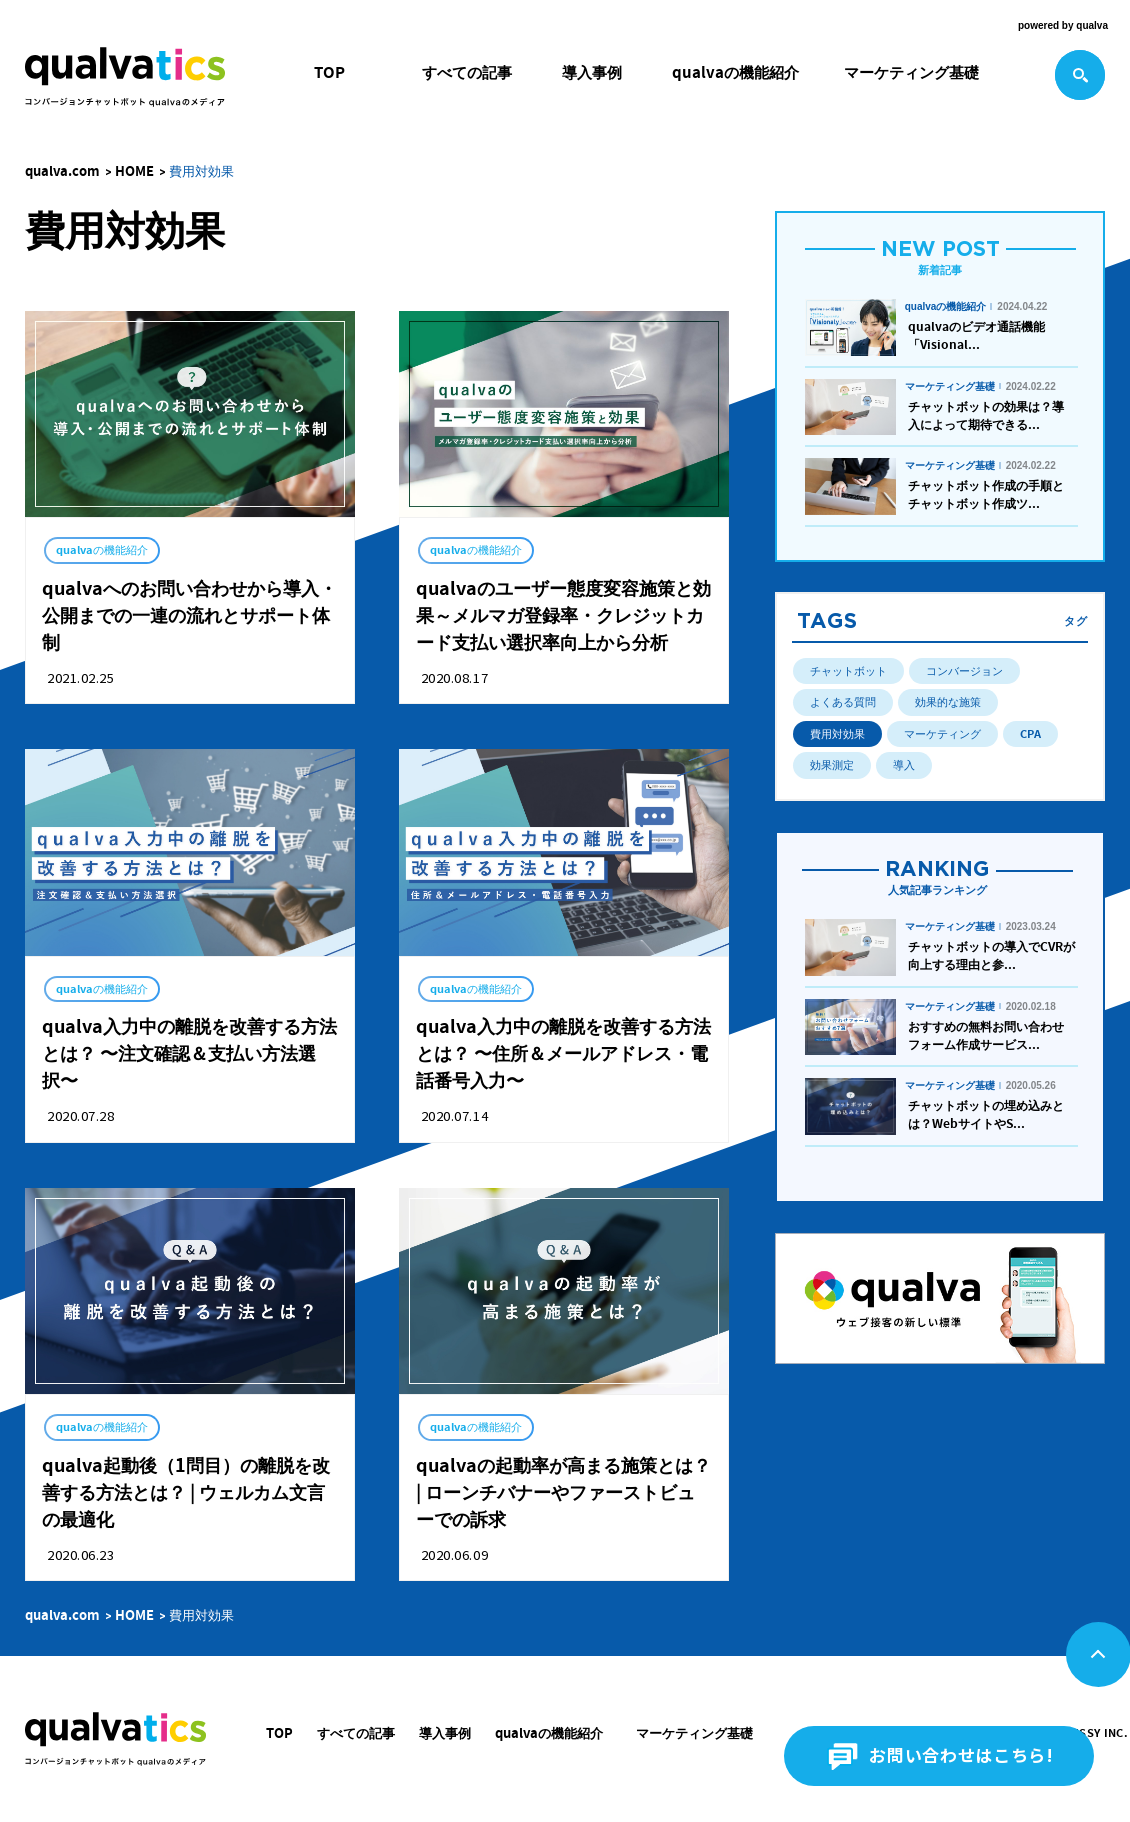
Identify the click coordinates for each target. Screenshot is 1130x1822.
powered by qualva (1063, 25)
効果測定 (832, 765)
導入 (904, 765)
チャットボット (848, 671)
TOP (329, 72)
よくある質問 (843, 702)
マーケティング (942, 734)
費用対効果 (837, 734)
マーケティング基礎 (911, 72)
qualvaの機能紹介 (735, 72)
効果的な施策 (948, 702)
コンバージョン (964, 671)
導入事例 (592, 72)
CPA (1030, 734)
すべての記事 (467, 72)
